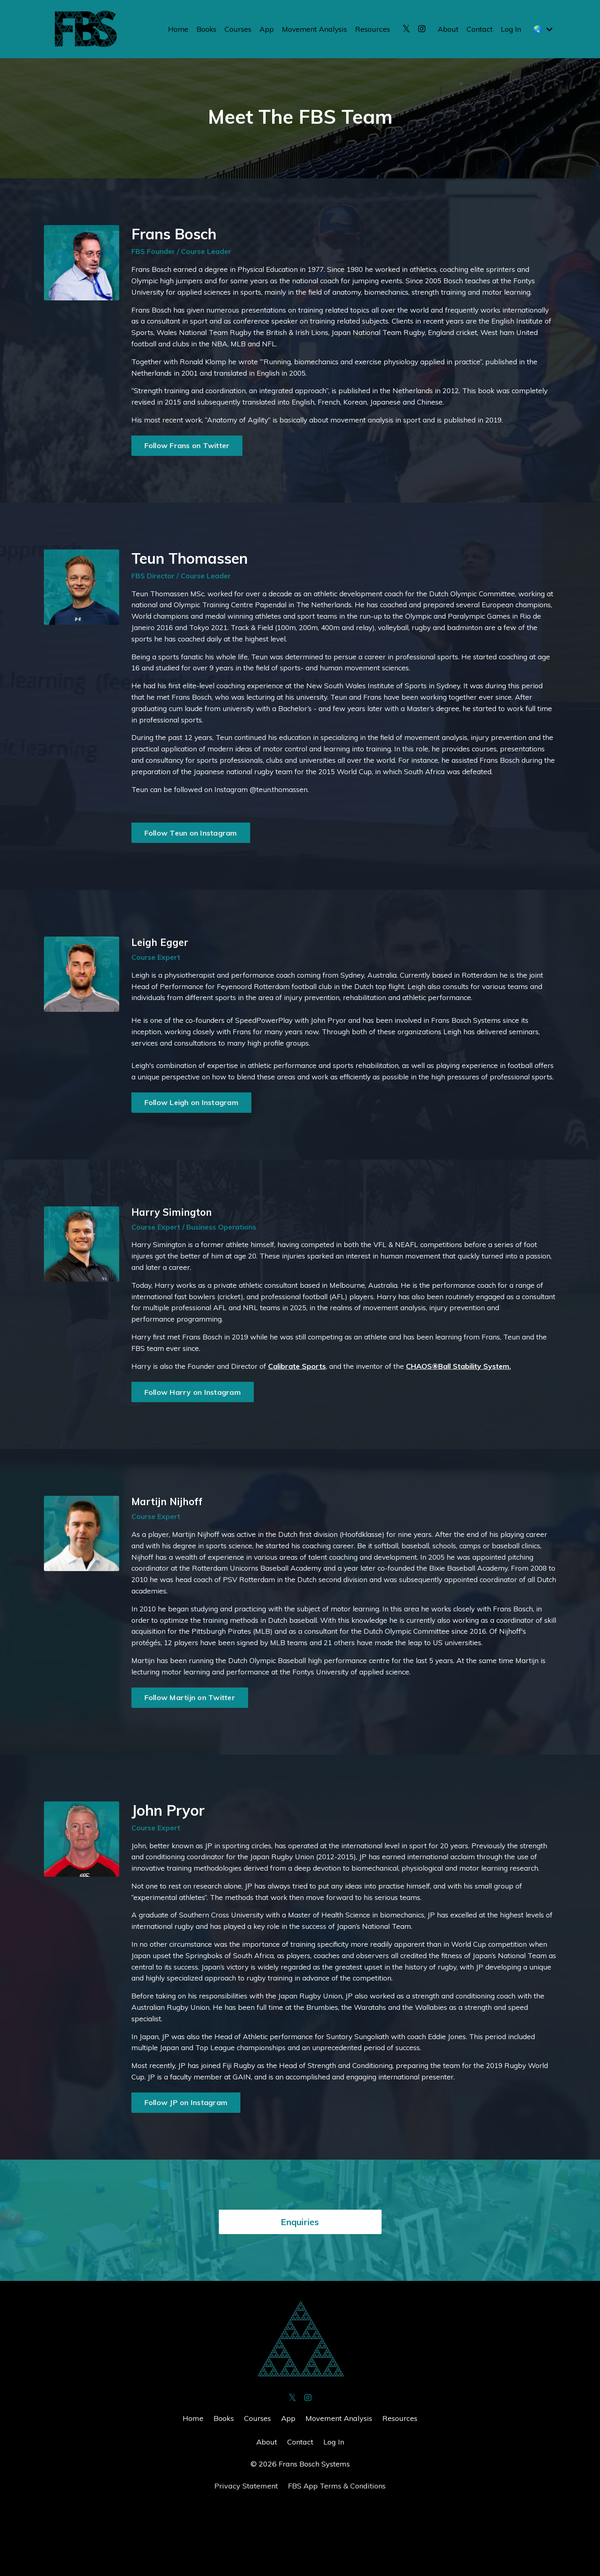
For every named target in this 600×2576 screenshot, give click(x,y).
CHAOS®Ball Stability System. (464, 1411)
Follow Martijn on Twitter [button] (189, 1747)
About (447, 28)
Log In (510, 28)
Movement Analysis (312, 28)
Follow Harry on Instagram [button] (192, 1437)
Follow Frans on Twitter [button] (187, 451)
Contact (479, 28)
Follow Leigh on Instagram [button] (191, 1143)
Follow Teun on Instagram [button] (190, 857)
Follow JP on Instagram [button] (186, 2172)
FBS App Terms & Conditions (337, 2555)
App (264, 28)
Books (204, 28)
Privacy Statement (246, 2555)
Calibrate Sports (301, 1411)
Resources (371, 28)
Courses (235, 28)
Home (175, 28)
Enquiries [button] (300, 2291)
